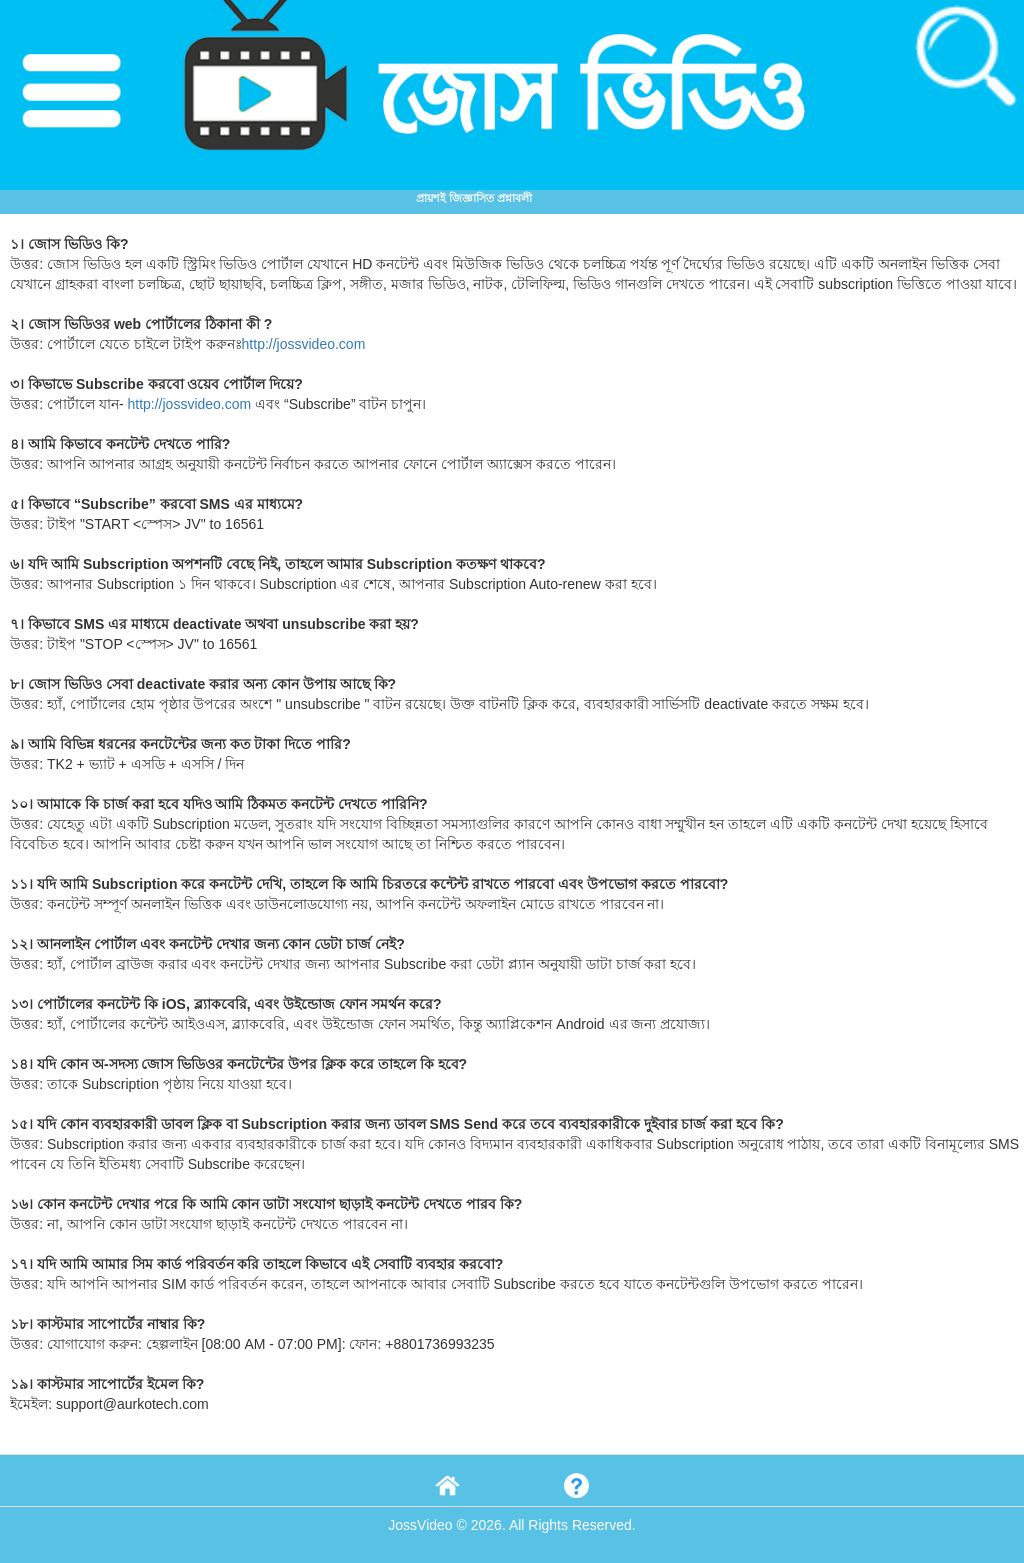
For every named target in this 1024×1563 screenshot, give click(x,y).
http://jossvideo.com (304, 344)
